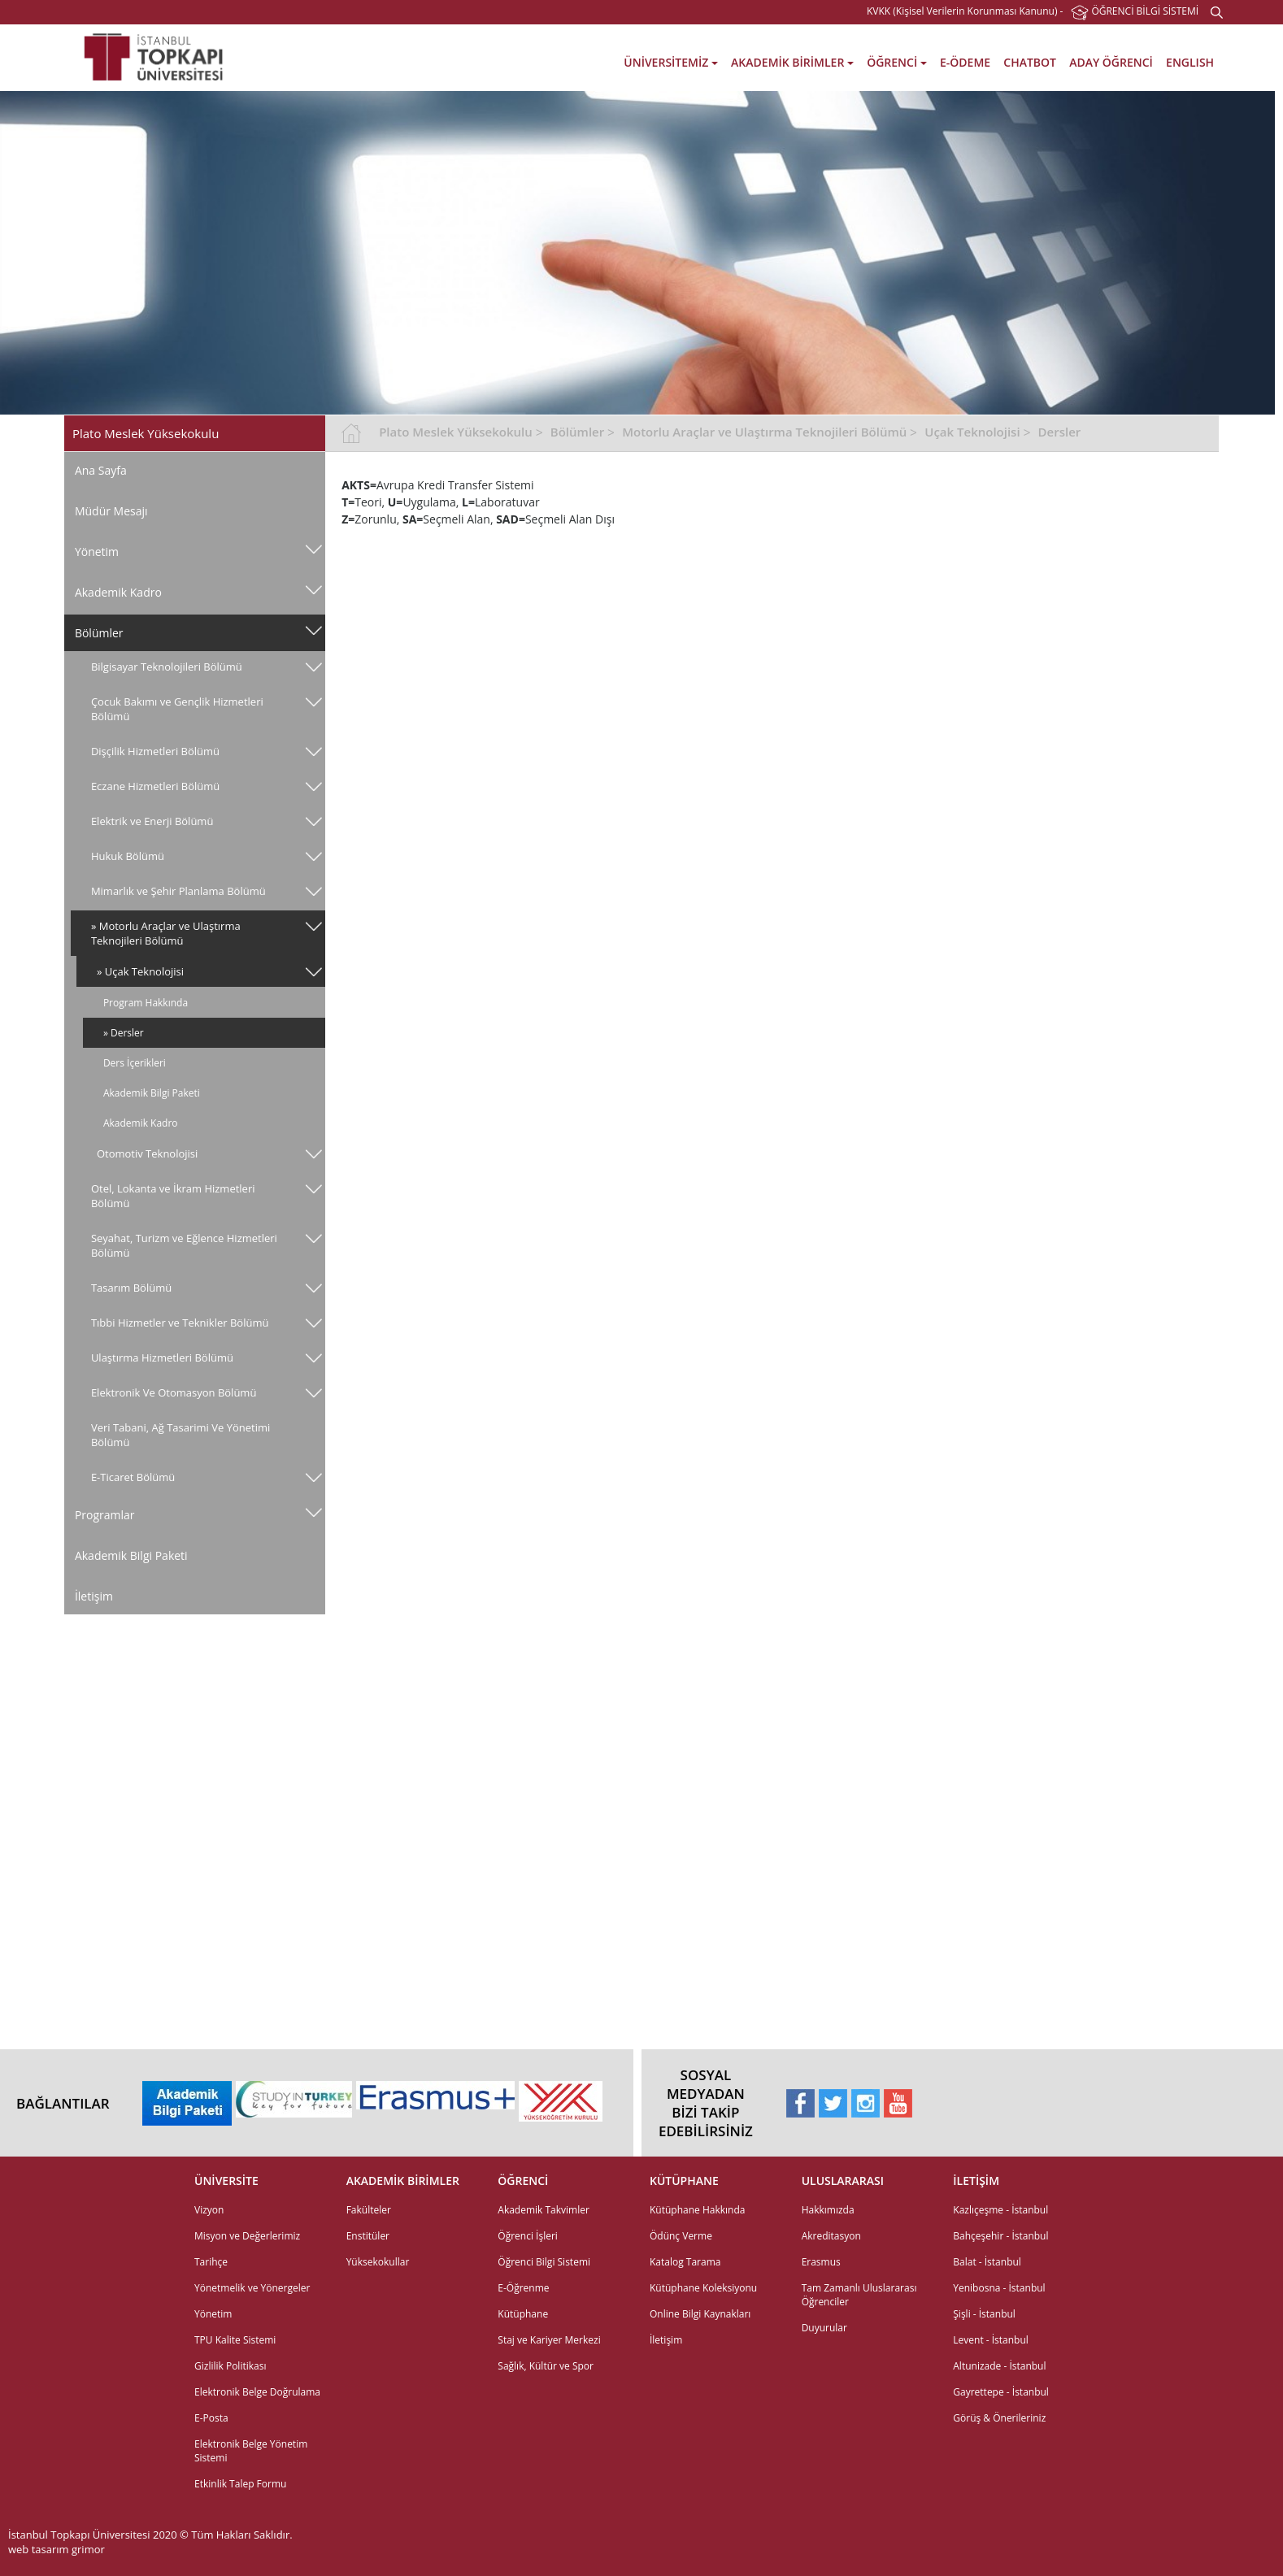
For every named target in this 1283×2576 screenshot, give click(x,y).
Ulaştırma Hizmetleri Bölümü (162, 1357)
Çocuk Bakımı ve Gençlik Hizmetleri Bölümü (177, 708)
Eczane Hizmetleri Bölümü (155, 786)
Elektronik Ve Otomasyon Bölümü (173, 1392)
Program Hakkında (145, 1003)
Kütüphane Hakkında (697, 2210)
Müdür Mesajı (111, 511)
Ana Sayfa (101, 470)
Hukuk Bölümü (127, 856)
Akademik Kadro (118, 592)
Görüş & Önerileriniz (999, 2418)
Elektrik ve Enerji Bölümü (152, 821)
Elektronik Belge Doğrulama (257, 2392)
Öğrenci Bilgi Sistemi (544, 2262)
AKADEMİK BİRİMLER (792, 62)
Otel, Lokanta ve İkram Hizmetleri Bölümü (173, 1195)
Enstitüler (367, 2236)
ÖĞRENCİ (897, 62)
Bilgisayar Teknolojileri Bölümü (166, 666)
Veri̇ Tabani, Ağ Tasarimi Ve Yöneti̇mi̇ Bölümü (180, 1434)
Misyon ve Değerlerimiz (247, 2236)
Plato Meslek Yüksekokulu (456, 432)
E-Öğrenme (523, 2288)
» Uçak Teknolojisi (140, 971)
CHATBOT (1029, 62)
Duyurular (824, 2328)
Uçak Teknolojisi (972, 432)
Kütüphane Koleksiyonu (703, 2288)
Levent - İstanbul (991, 2340)
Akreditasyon (831, 2236)
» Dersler (123, 1033)
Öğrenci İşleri (528, 2236)
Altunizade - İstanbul (999, 2366)
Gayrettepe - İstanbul (1001, 2392)
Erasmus (821, 2262)
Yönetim (97, 551)
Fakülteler (368, 2210)
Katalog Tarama (685, 2262)
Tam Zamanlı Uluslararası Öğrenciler (859, 2295)
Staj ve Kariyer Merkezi (549, 2340)
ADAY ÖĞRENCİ (1111, 62)
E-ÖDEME (965, 62)
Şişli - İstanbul (984, 2314)
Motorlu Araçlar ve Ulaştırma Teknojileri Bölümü (764, 432)
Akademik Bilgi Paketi (151, 1093)
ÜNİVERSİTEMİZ (671, 62)
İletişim (94, 1596)
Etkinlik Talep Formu (240, 2484)
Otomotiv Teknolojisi (147, 1153)
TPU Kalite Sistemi (235, 2340)
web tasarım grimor (56, 2549)
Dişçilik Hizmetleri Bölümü (155, 751)
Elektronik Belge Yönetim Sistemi (250, 2451)
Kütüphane (523, 2314)
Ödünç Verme (681, 2236)
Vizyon (209, 2210)
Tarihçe (211, 2262)
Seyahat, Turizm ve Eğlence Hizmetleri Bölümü (184, 1245)
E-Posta (211, 2418)
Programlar (105, 1515)
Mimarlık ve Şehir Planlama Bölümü (178, 891)
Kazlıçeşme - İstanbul (1000, 2210)
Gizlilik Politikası (230, 2366)
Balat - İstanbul (987, 2262)
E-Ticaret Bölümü (133, 1477)
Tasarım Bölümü (131, 1287)
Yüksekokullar (378, 2262)
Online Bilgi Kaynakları (700, 2314)
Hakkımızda (828, 2210)
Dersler (1059, 432)
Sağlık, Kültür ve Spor (546, 2366)
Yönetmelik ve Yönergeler (252, 2288)
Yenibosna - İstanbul (999, 2288)
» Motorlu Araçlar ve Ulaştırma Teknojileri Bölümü (166, 933)
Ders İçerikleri (134, 1063)
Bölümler (99, 633)
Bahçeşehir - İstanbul (1000, 2236)
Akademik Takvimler (543, 2210)
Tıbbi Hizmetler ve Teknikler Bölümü (180, 1322)
